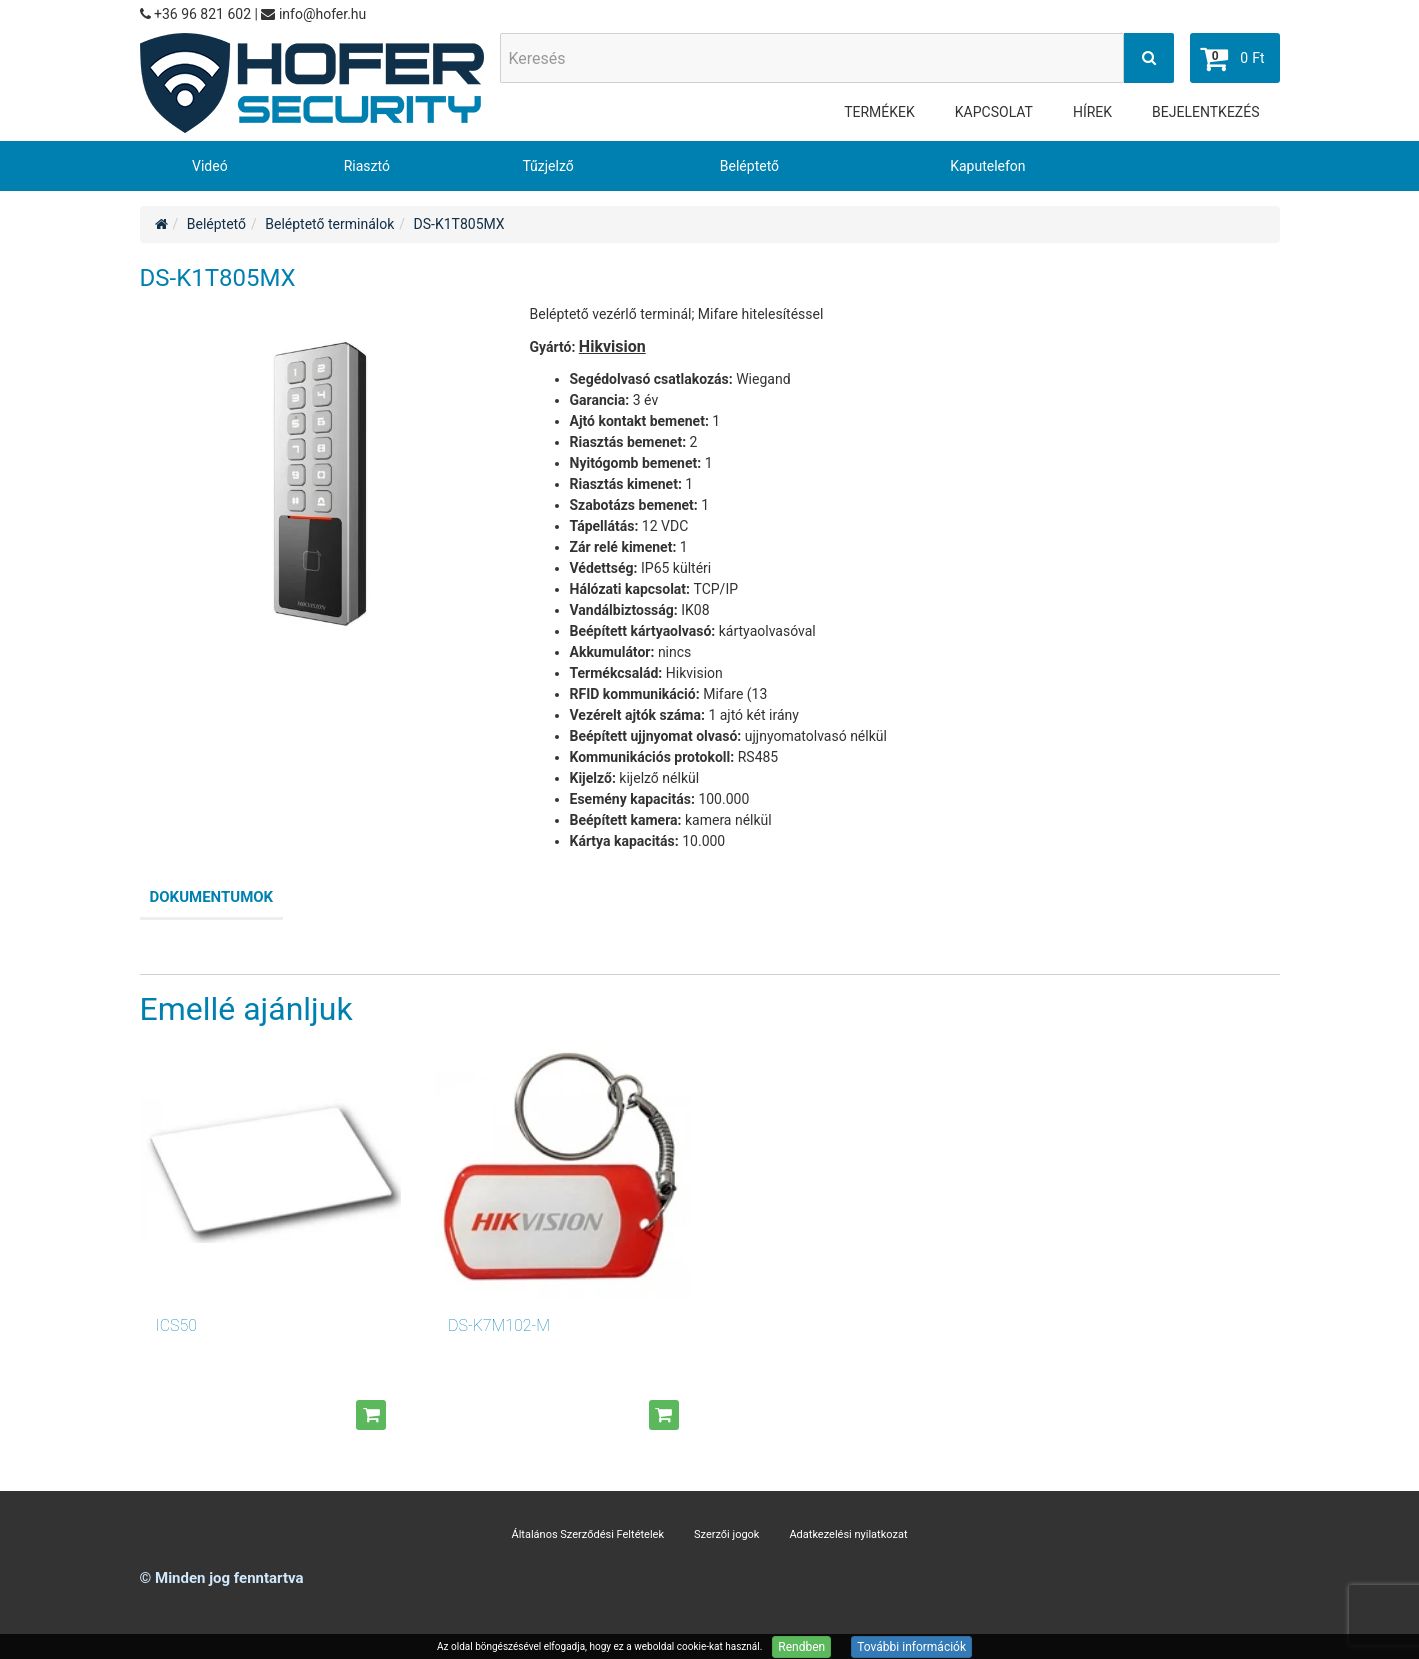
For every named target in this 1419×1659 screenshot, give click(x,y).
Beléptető (749, 166)
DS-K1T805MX (459, 224)
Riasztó (367, 166)
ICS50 (177, 1325)
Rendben (801, 1647)
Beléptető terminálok (329, 224)
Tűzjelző (547, 166)
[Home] (161, 224)
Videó (210, 166)
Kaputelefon (987, 166)
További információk (911, 1647)
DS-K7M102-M (499, 1325)
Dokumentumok (212, 897)
